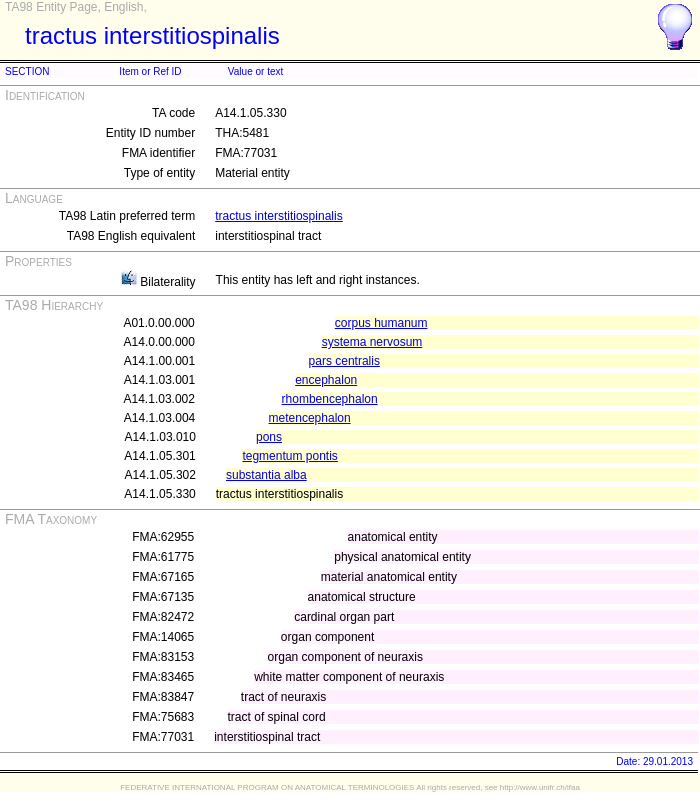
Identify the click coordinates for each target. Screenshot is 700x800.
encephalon (326, 380)
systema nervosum (372, 342)
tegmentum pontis (289, 456)
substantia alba (266, 475)
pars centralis (344, 361)
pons (269, 437)
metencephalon (310, 418)
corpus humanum (381, 323)
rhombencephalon (330, 399)
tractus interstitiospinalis (278, 216)
